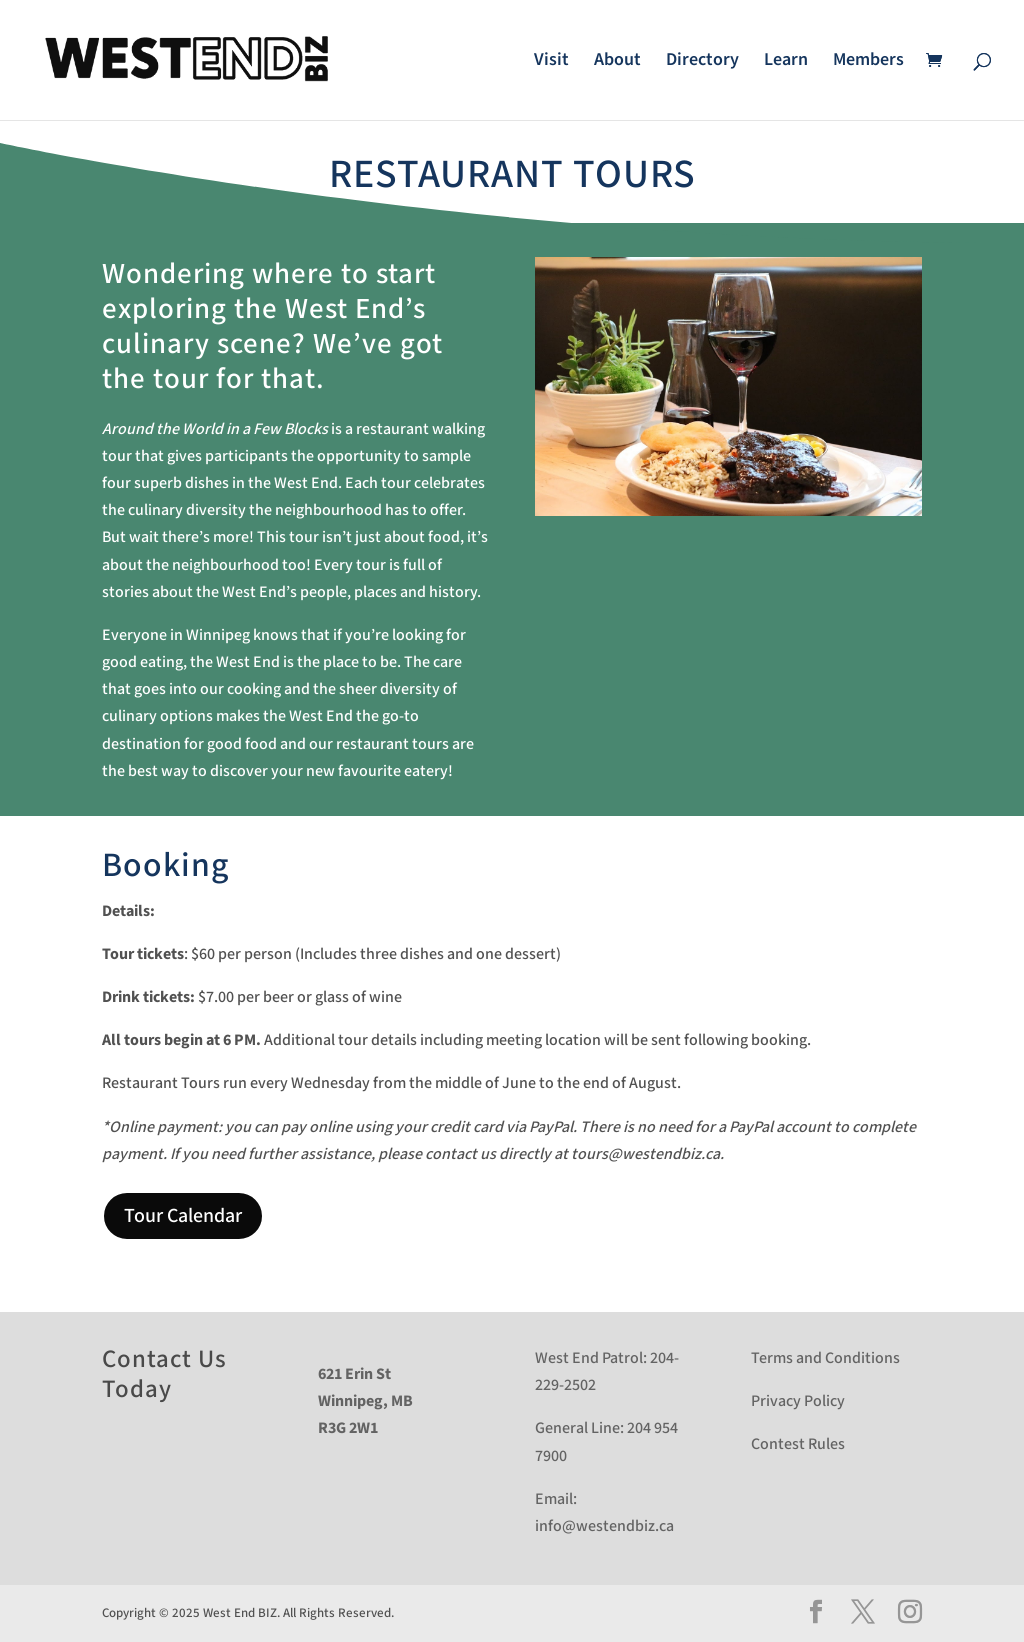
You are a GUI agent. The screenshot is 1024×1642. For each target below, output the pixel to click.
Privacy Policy (798, 1401)
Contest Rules (798, 1444)
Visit (551, 62)
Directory (702, 62)
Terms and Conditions (825, 1358)
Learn (786, 62)
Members (868, 62)
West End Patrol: (591, 1358)
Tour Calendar (183, 1216)
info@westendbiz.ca (604, 1526)
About (617, 62)
